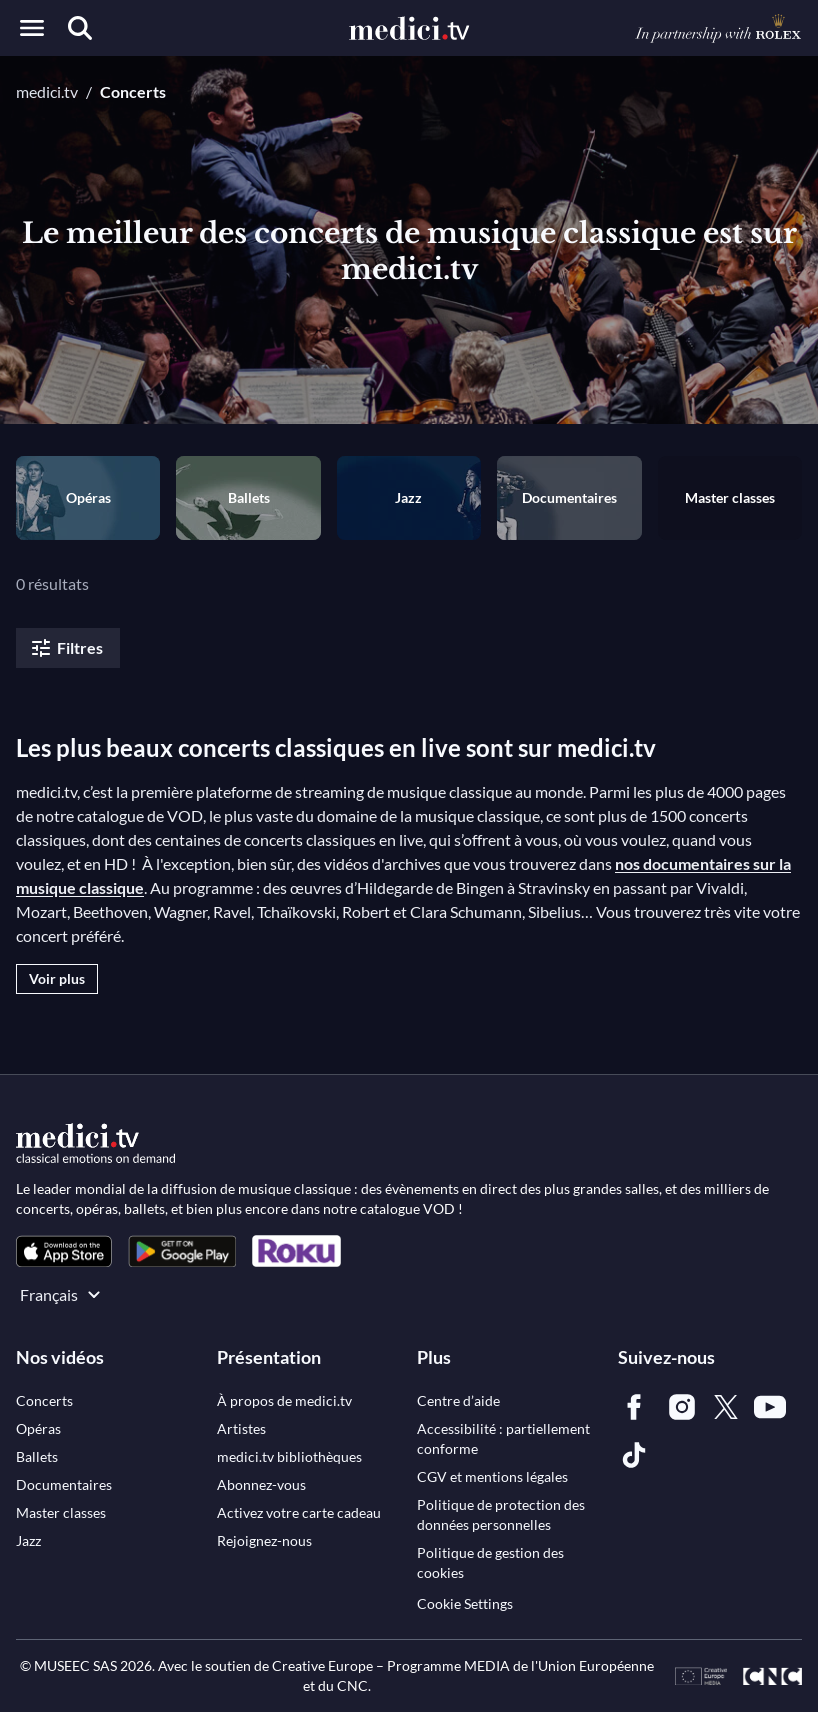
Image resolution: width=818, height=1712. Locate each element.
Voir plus (57, 978)
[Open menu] (32, 28)
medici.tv (47, 91)
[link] (64, 1251)
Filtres (66, 648)
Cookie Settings (465, 1603)
